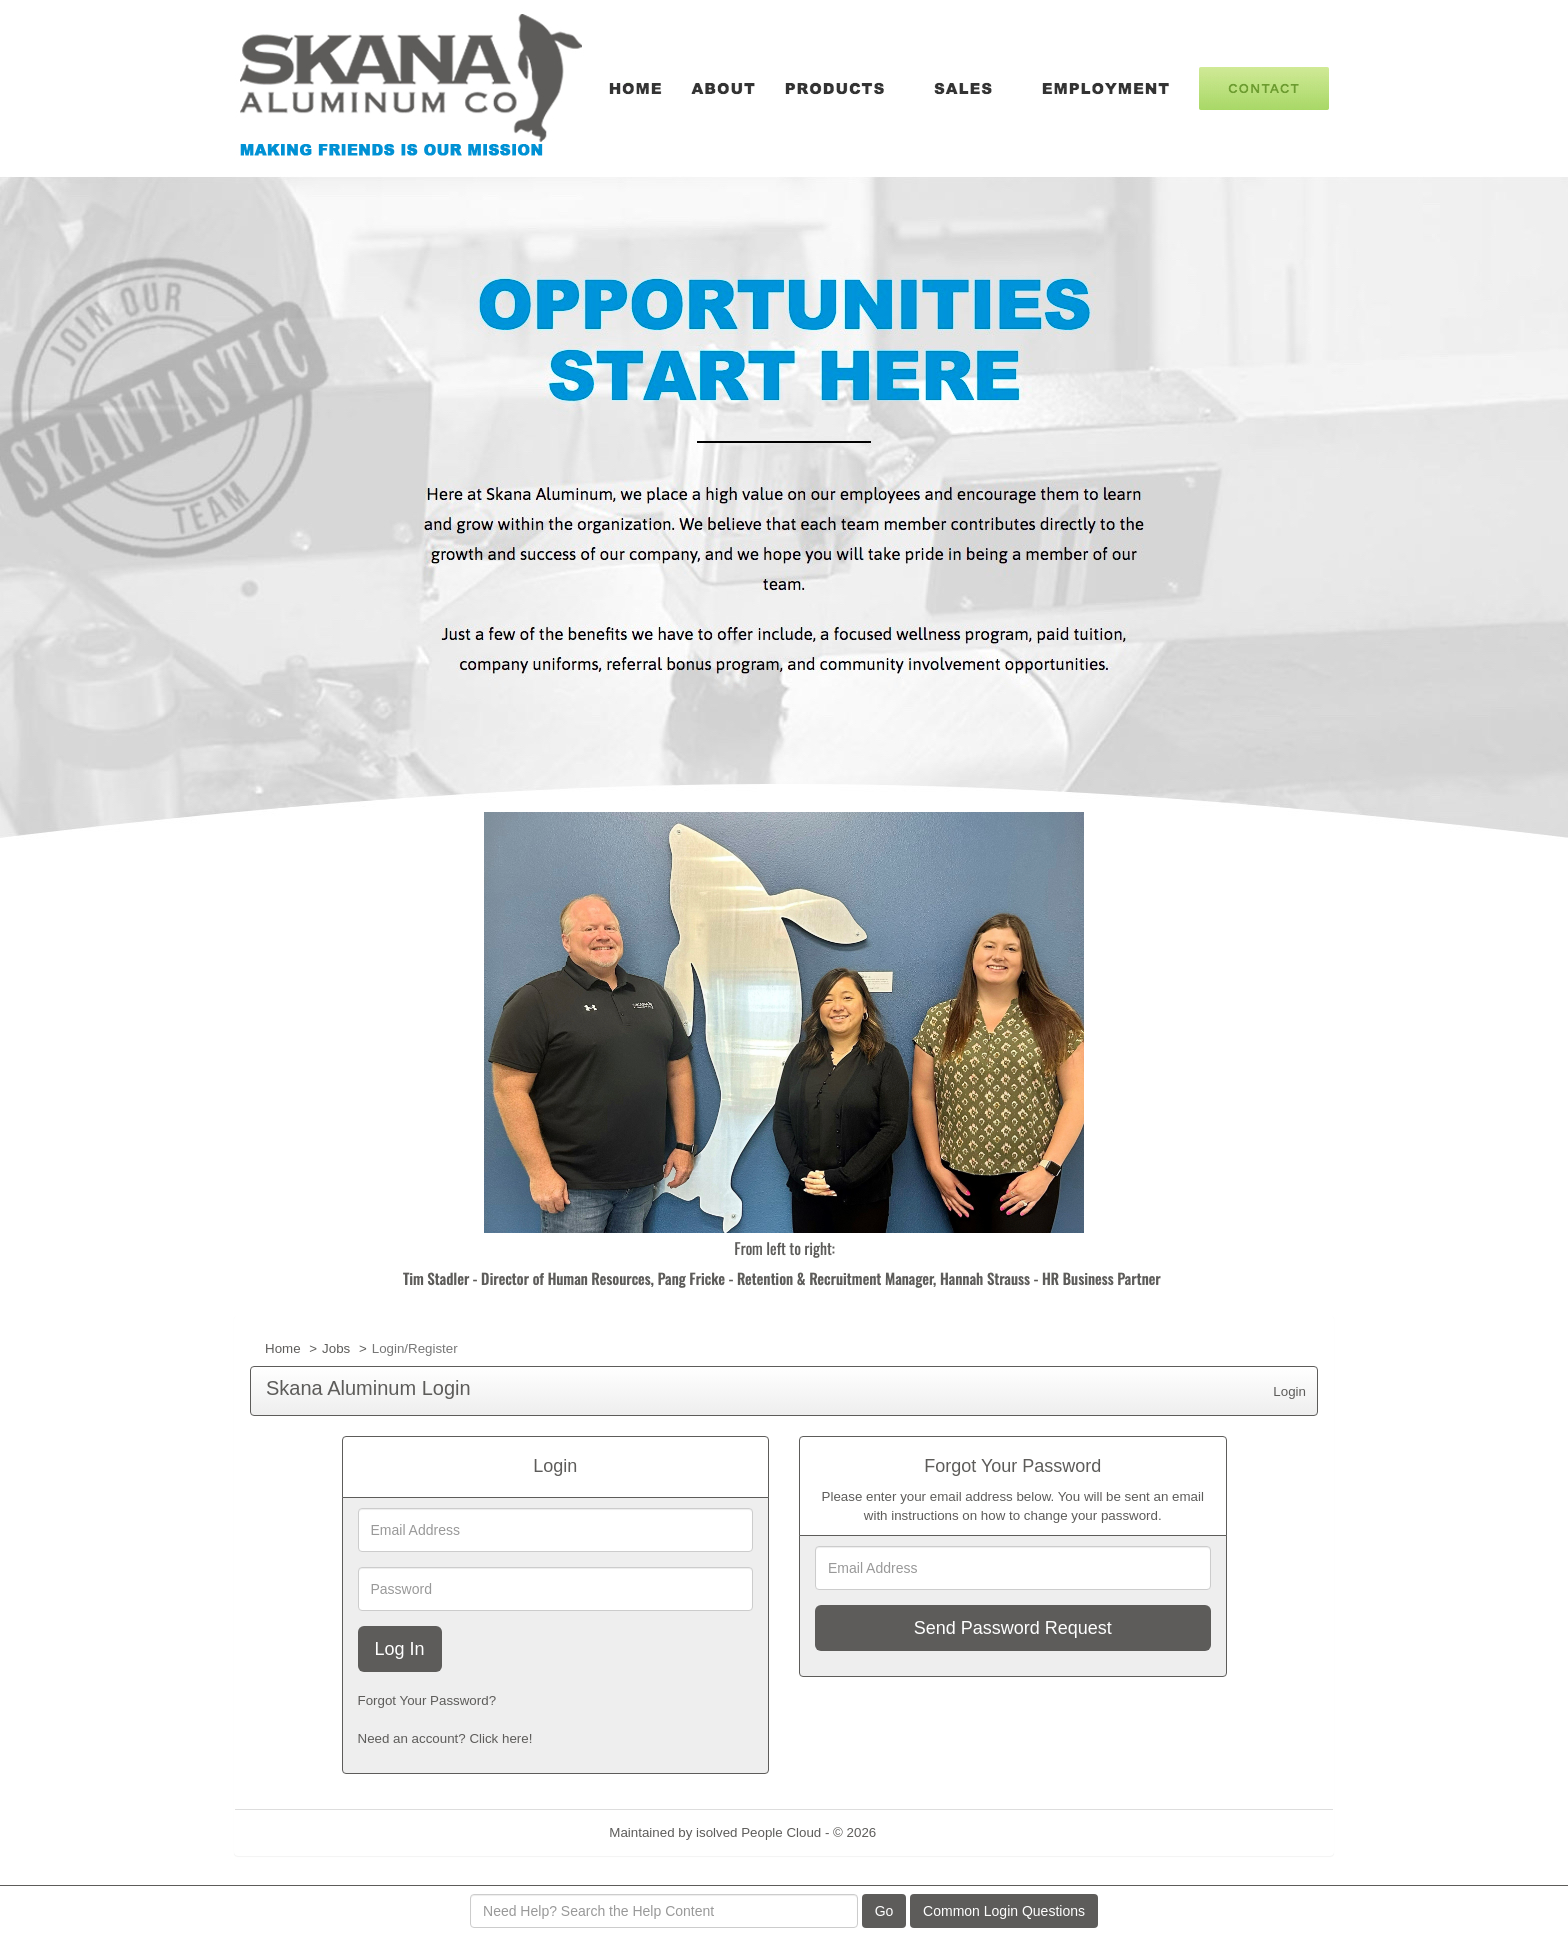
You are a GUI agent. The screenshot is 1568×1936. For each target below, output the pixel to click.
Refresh (935, 1832)
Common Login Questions (1004, 1911)
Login (1289, 1391)
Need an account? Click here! (445, 1738)
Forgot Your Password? (427, 1700)
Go (884, 1911)
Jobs (336, 1348)
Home (283, 1348)
